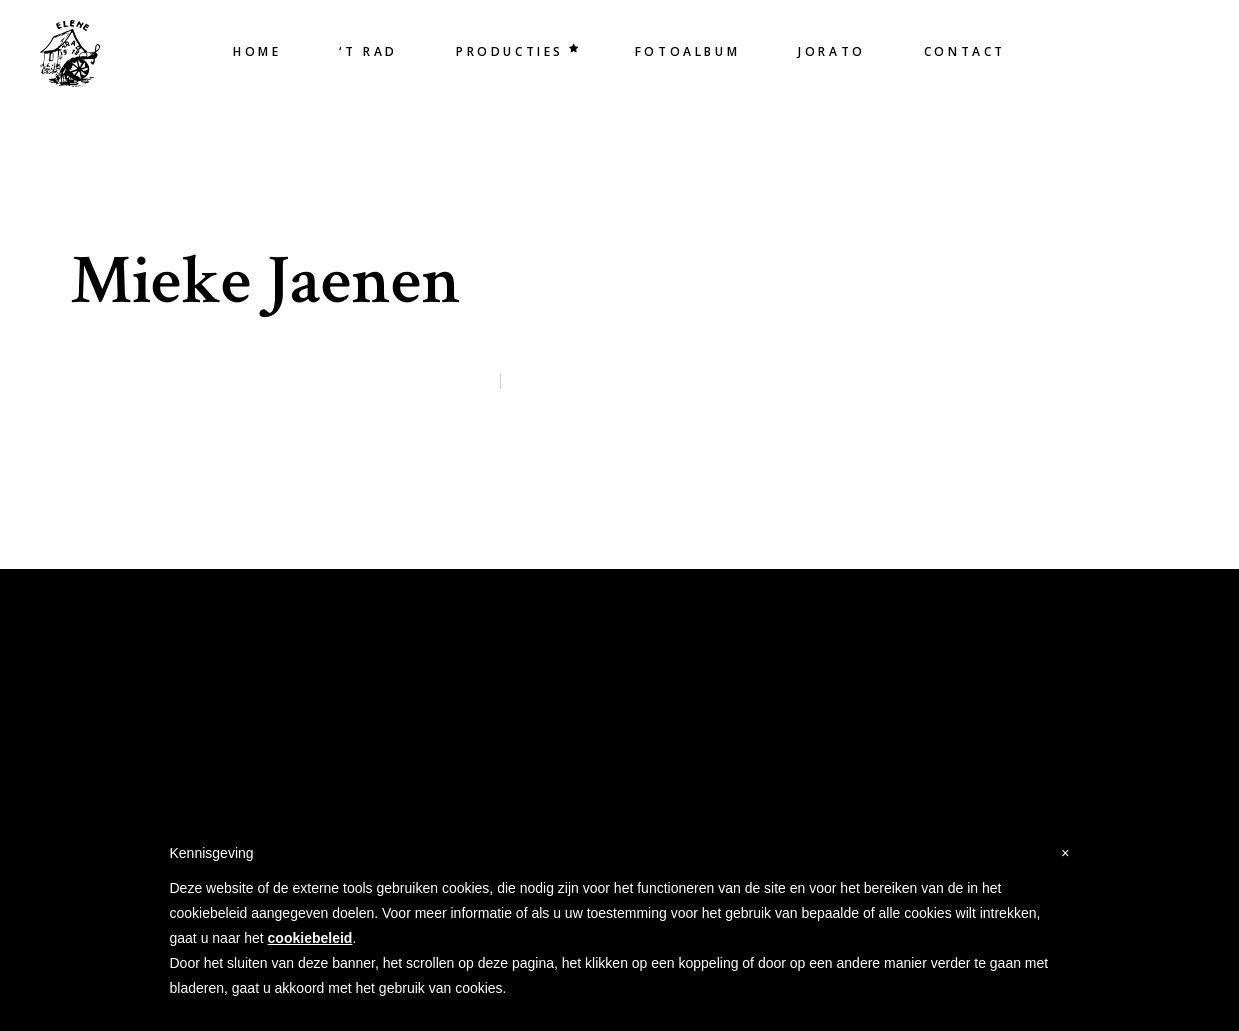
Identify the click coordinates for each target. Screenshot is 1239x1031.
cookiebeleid (310, 938)
